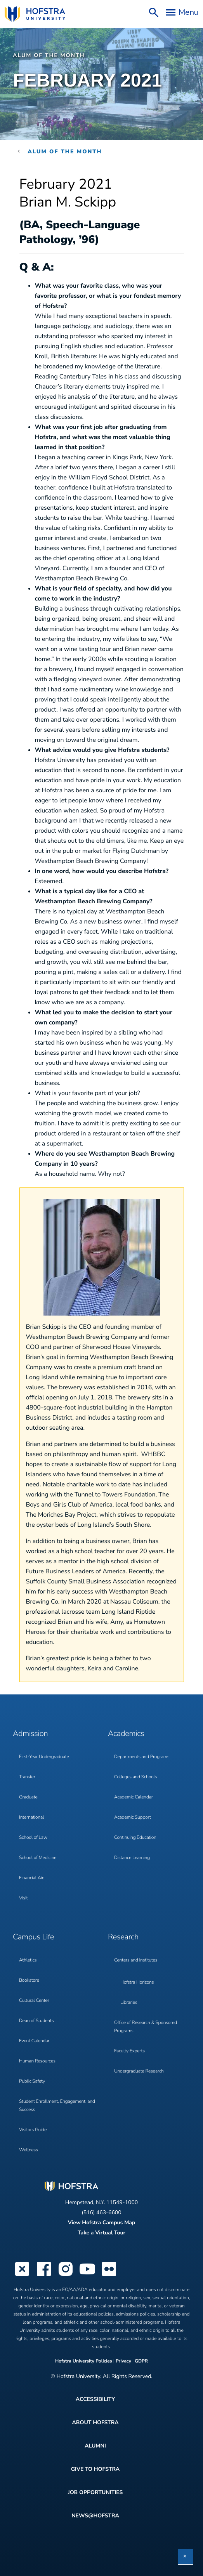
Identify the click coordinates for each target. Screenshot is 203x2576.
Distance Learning (132, 1858)
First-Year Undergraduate (44, 1757)
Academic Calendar (133, 1797)
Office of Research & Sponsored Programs (145, 2027)
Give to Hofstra (95, 2469)
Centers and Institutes (135, 1960)
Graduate (28, 1797)
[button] (185, 2557)
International (31, 1817)
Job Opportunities (95, 2492)
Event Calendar (34, 2041)
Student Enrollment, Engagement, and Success (57, 2106)
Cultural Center (34, 2001)
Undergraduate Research (139, 2071)
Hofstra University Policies (84, 2361)
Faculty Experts (129, 2051)
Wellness (28, 2150)
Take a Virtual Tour (101, 2232)
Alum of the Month (49, 55)
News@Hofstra (95, 2515)
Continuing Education (135, 1838)
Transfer (27, 1777)
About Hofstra (95, 2422)
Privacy (123, 2361)
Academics (126, 1734)
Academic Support (132, 1817)
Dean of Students (36, 2021)
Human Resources (37, 2061)
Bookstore (29, 1980)
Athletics (27, 1960)
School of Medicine (37, 1858)
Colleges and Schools (135, 1777)
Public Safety (32, 2081)
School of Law (33, 1838)
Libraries (128, 2003)
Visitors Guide (33, 2130)
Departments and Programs (141, 1757)
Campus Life (33, 1937)
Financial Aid (32, 1878)
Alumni (95, 2445)
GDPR (141, 2361)
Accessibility (95, 2399)
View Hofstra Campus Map (101, 2222)
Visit (23, 1898)
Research (123, 1937)
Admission (30, 1734)
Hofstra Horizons (137, 1982)
